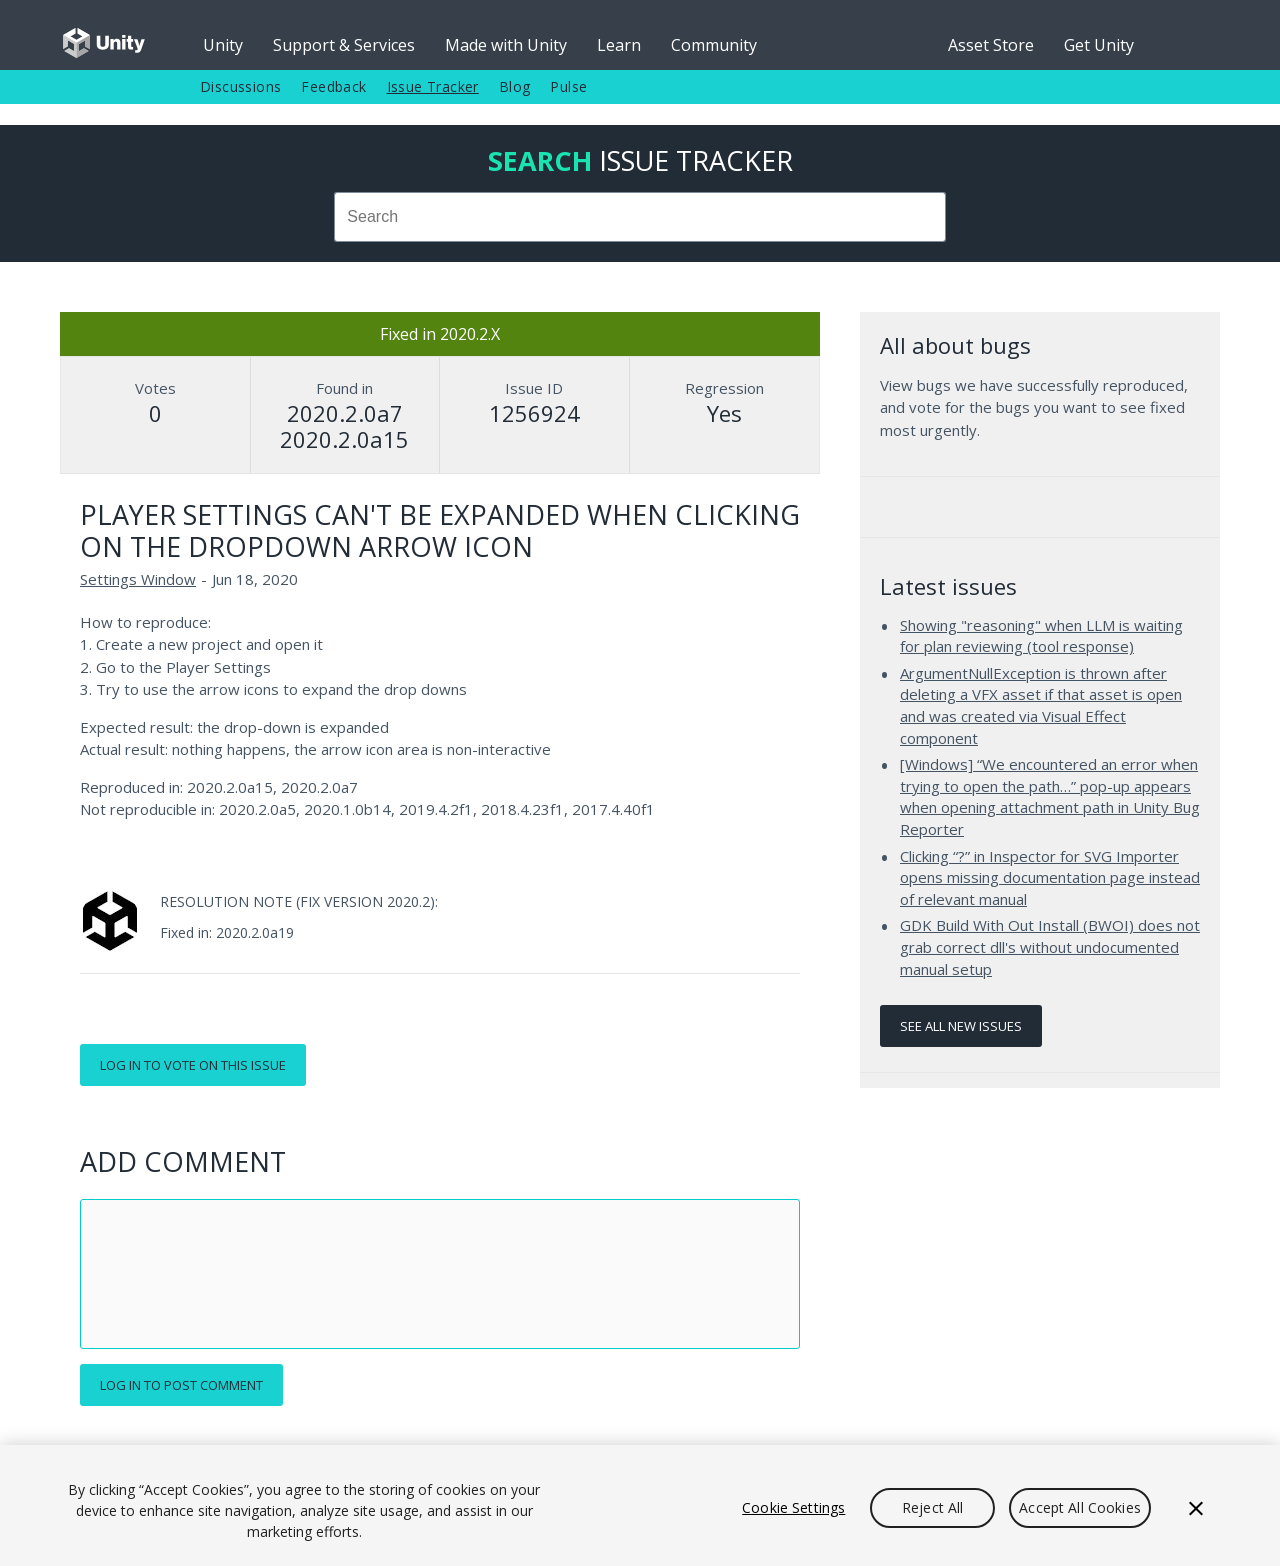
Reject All (932, 1507)
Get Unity (1099, 45)
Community (714, 45)
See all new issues (961, 1026)
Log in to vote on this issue (193, 1065)
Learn (619, 45)
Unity (223, 45)
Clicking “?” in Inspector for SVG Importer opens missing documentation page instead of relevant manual (1050, 877)
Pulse (568, 86)
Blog (515, 86)
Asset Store (991, 45)
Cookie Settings (793, 1507)
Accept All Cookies (1080, 1507)
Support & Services (344, 45)
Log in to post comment (181, 1385)
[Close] (1196, 1508)
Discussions (240, 86)
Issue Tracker (433, 86)
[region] (640, 1505)
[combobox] (640, 217)
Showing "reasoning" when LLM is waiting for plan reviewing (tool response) (1041, 636)
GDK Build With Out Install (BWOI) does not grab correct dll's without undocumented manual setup (1050, 946)
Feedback (333, 86)
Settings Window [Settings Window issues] (138, 579)
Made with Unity (506, 45)
